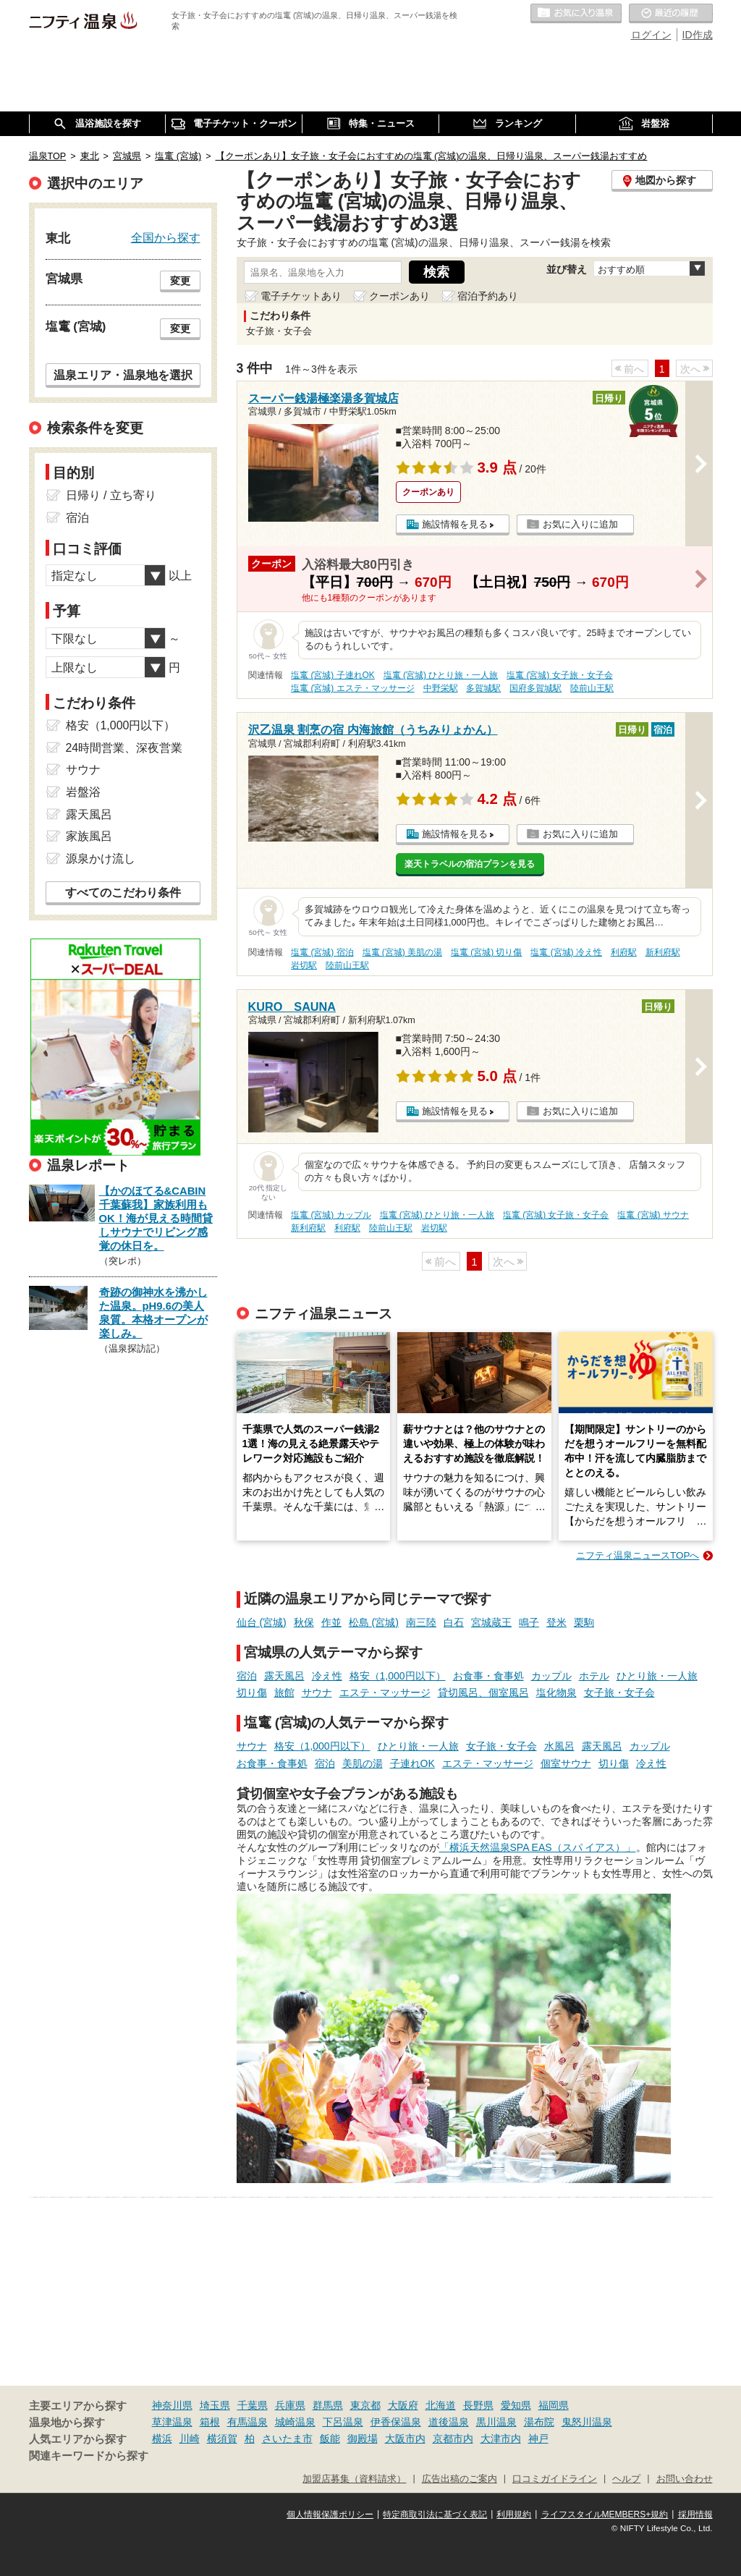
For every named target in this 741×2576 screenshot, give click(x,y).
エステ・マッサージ (385, 1692)
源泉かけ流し (100, 858)
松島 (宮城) (374, 1622)
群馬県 (328, 2405)
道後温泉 (448, 2422)
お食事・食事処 (488, 1676)
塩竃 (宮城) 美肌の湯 (403, 952)
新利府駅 (662, 952)
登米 (556, 1622)
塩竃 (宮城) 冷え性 (566, 952)
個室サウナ (566, 1763)
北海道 (440, 2405)
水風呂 (559, 1746)
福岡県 (553, 2405)
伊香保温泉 (395, 2422)
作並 (331, 1622)
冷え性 (327, 1676)
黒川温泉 (496, 2422)
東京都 (365, 2405)
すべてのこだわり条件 (123, 892)
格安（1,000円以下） (398, 1676)
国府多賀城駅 (535, 688)
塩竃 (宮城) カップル (331, 1215)
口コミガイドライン (554, 2479)
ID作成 (697, 35)
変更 (180, 281)
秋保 (304, 1622)
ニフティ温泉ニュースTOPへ (637, 1555)
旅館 (284, 1692)
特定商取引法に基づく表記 (435, 2514)
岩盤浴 (83, 792)
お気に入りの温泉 (576, 14)
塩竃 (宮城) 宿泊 (322, 952)
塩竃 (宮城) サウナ (653, 1215)
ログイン (651, 35)
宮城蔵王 (491, 1622)
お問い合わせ (684, 2479)
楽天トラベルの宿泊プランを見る (470, 864)
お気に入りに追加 (580, 524)
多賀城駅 (483, 688)
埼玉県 (215, 2405)
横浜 (162, 2438)
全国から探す (165, 237)
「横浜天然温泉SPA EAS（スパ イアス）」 (537, 1847)
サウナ (317, 1692)
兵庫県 (290, 2405)
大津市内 (500, 2438)
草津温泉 (172, 2422)
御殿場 (362, 2438)
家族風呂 (89, 836)
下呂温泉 (343, 2422)
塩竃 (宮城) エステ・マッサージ (353, 688)
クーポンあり (399, 296)
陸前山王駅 (592, 688)
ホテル (594, 1676)
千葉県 (252, 2405)
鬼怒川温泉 (587, 2422)
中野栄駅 (440, 688)
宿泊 (247, 1676)
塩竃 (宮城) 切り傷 (486, 952)
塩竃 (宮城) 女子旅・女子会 (560, 675)
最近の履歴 (671, 14)
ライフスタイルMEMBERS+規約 (605, 2514)
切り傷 (252, 1692)
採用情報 (695, 2514)
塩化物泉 (556, 1692)
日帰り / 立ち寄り (111, 495)
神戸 (538, 2438)
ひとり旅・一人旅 (657, 1676)
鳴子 (529, 1622)
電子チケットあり (301, 296)
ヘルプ (626, 2479)
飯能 (330, 2438)
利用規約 (513, 2514)
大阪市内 (405, 2438)
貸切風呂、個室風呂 (483, 1692)
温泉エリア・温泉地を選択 (123, 374)
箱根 (210, 2422)
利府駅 (624, 952)
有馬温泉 (247, 2422)
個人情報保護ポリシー (330, 2514)
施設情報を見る (455, 524)
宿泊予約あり (487, 296)
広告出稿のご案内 (459, 2479)
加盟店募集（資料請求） (354, 2479)
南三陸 (421, 1622)
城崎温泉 (295, 2422)
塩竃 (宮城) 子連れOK (333, 675)
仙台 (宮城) (262, 1622)
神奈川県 (172, 2405)
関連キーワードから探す (88, 2456)
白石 (454, 1622)
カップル (551, 1676)
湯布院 (539, 2422)
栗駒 (584, 1622)
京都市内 (453, 2438)
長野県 (478, 2405)
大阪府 (403, 2405)
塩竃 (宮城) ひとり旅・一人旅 (441, 675)
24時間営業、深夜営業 (124, 748)
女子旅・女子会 (619, 1692)
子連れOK (412, 1763)
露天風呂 (284, 1676)
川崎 (189, 2438)
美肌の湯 (362, 1763)
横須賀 (222, 2438)
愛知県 (516, 2405)
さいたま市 (287, 2438)
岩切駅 (304, 965)
